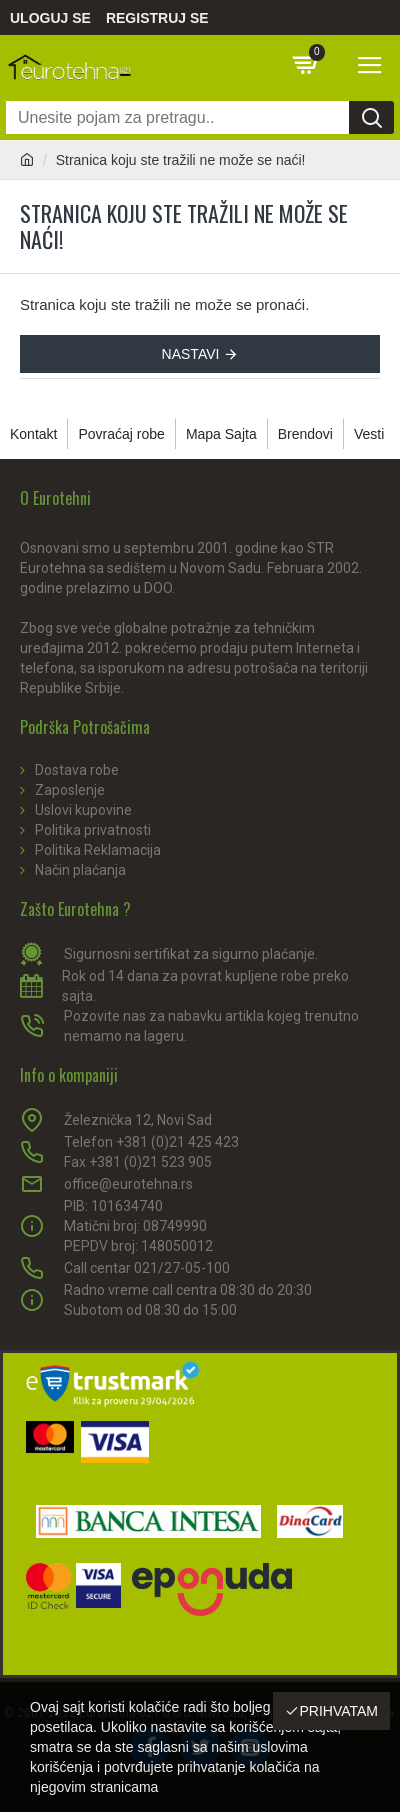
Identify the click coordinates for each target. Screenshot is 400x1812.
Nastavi (191, 354)
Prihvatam (338, 1711)
